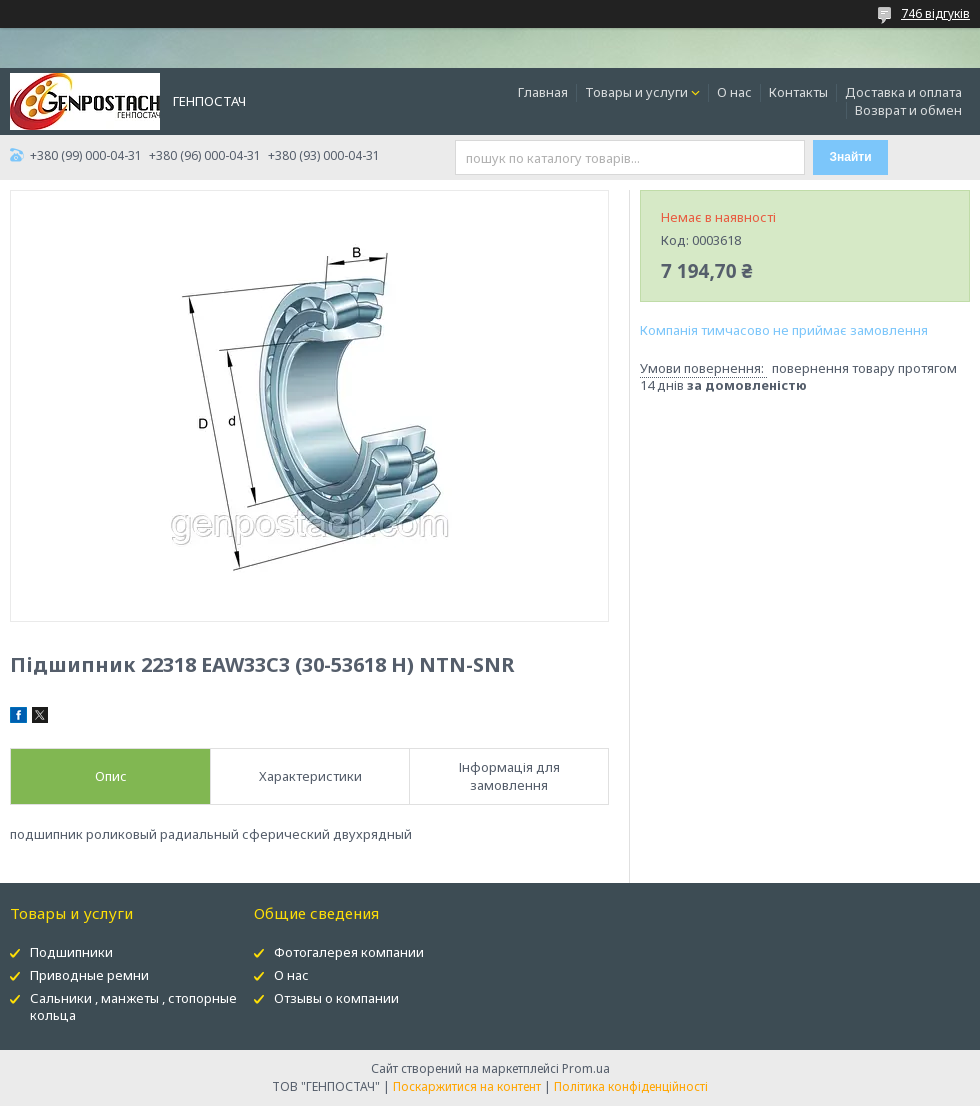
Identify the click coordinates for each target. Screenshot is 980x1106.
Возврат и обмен (908, 110)
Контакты (798, 92)
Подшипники (71, 952)
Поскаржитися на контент (467, 1086)
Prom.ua (586, 1068)
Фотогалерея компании (349, 952)
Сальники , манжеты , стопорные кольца (133, 1006)
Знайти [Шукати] (851, 157)
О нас (734, 92)
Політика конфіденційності (631, 1086)
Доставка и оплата (903, 92)
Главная (543, 92)
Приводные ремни (89, 975)
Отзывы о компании (336, 998)
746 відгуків (935, 13)
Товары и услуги (636, 92)
